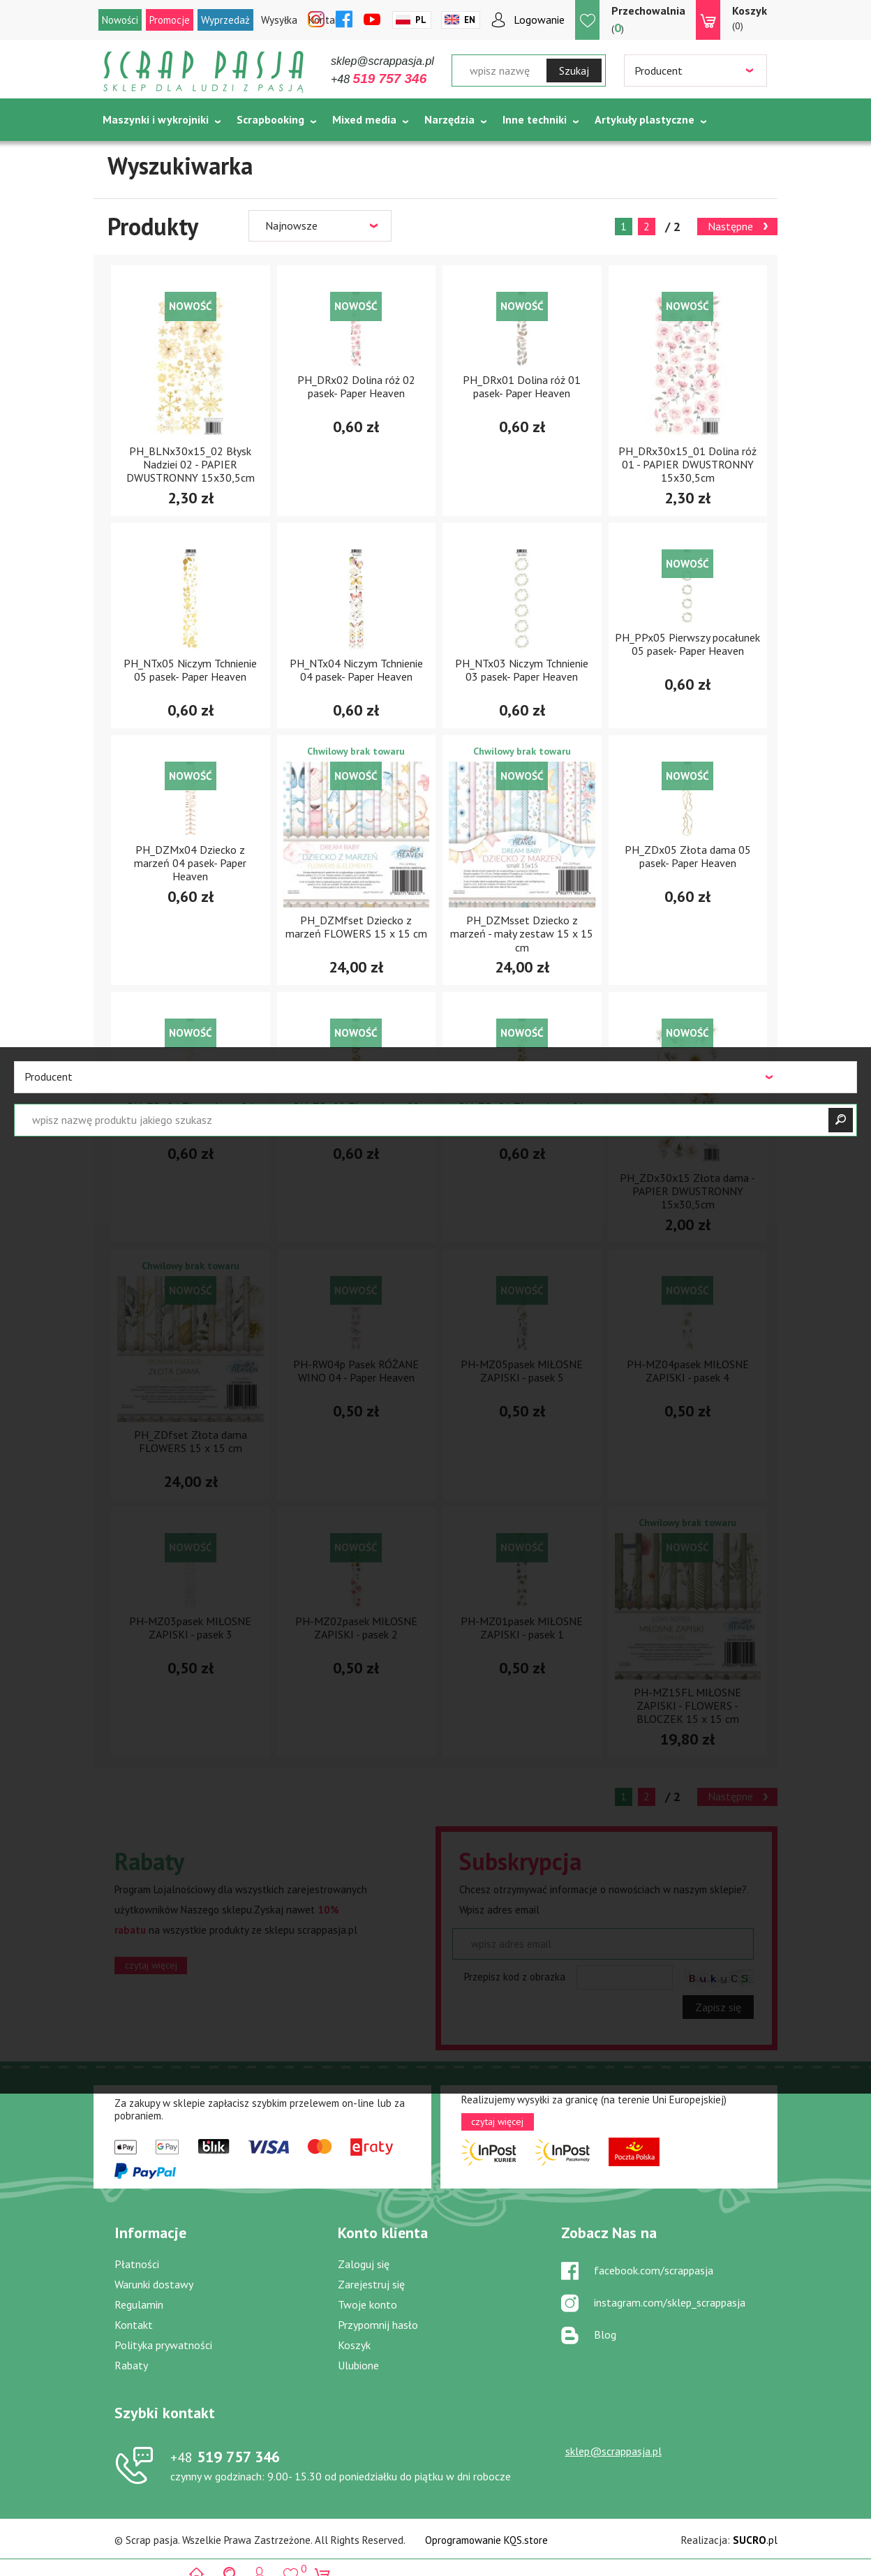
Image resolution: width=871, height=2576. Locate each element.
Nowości (120, 20)
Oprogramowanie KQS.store (486, 2540)
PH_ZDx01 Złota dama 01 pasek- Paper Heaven (522, 1113)
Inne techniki (534, 119)
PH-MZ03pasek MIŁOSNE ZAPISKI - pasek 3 (190, 1627)
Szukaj (574, 70)
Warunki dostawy (153, 2284)
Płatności (136, 2264)
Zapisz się (718, 2007)
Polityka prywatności (163, 2345)
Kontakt (133, 2325)
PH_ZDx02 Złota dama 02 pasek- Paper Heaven (356, 1113)
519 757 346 (225, 2456)
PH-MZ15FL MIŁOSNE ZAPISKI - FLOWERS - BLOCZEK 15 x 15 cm (687, 1705)
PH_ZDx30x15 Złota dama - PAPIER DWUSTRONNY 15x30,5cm (687, 1191)
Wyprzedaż (225, 20)
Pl (420, 20)
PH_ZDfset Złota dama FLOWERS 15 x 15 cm (190, 1441)
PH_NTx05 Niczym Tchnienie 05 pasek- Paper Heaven (190, 669)
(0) (749, 17)
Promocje (169, 20)
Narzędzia (449, 119)
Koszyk (354, 2345)
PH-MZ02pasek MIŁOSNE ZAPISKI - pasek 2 (356, 1627)
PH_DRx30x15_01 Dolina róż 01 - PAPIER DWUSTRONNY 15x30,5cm (687, 464)
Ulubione (358, 2365)
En (469, 20)
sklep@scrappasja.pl (382, 61)
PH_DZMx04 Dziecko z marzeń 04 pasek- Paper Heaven (190, 863)
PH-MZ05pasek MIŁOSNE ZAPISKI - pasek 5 (522, 1370)
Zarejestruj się (371, 2284)
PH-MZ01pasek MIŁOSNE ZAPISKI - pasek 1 (522, 1627)
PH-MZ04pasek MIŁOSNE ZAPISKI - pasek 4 (688, 1370)
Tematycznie (135, 154)
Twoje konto (367, 2304)
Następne (730, 226)
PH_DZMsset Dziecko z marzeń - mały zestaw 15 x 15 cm (521, 933)
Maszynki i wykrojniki (156, 119)
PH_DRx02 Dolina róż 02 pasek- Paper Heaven (356, 386)
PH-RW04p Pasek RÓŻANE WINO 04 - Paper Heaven (356, 1370)
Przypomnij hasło (378, 2325)
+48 (378, 79)
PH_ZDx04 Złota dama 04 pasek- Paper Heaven (190, 1113)
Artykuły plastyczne (644, 119)
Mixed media (364, 119)
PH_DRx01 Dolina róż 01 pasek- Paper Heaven (522, 386)
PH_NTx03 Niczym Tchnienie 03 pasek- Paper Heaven (521, 669)
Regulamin (138, 2304)
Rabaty (131, 2365)
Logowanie (539, 20)
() (648, 19)
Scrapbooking (270, 119)
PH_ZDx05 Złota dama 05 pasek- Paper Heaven (688, 856)
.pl (755, 2540)
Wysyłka (279, 20)
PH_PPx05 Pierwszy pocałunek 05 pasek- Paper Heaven (687, 644)
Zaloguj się (363, 2264)
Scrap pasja (203, 71)
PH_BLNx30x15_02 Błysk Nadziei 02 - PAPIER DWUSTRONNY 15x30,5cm (190, 464)
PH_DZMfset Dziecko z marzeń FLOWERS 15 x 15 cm (356, 926)
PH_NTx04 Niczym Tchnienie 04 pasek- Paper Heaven (356, 669)
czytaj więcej (151, 1965)
